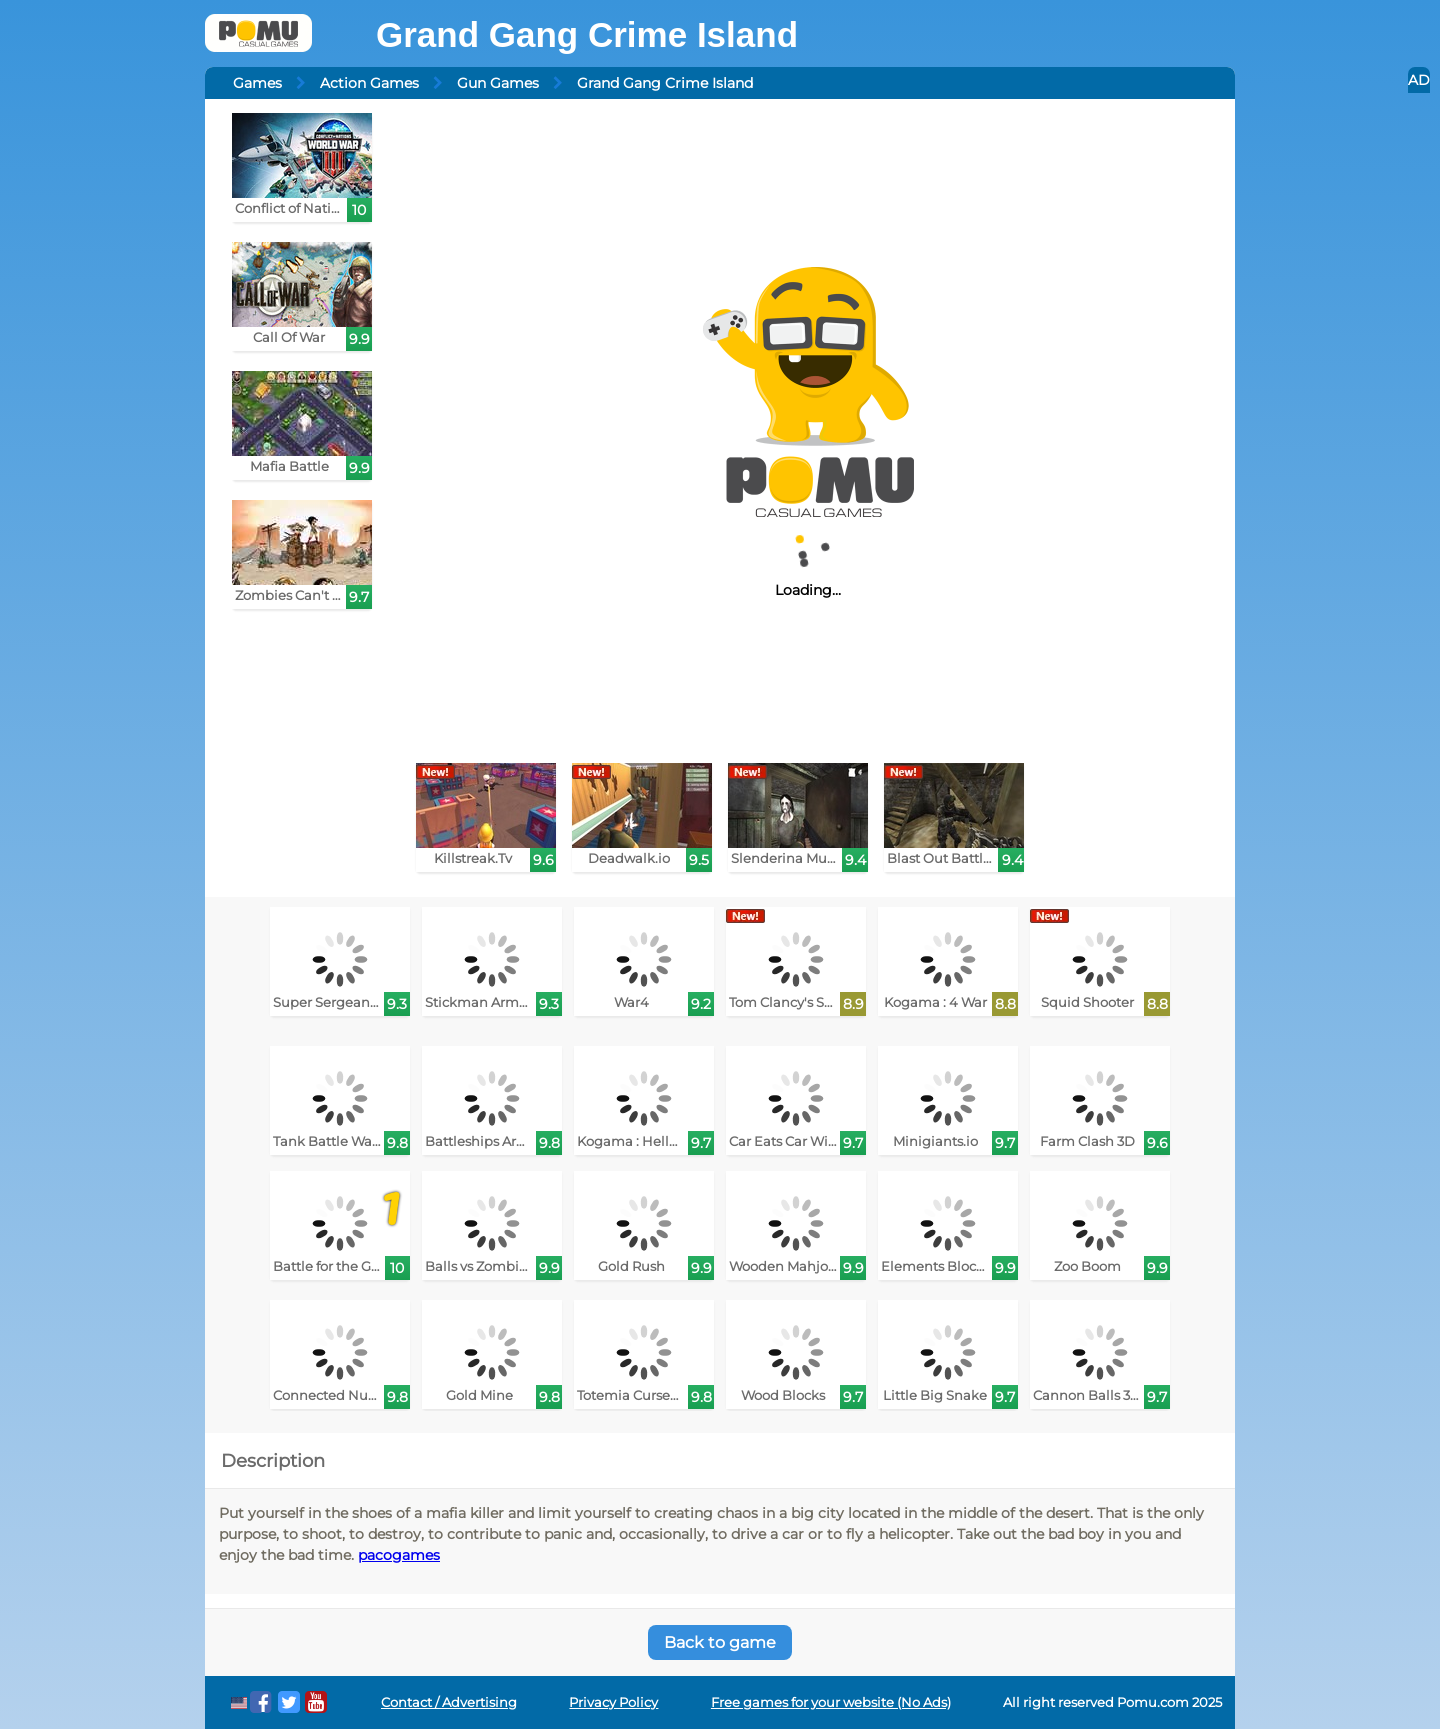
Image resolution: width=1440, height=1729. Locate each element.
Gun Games (498, 83)
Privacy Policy (613, 1702)
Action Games (369, 83)
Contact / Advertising (449, 1702)
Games (257, 83)
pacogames (399, 1555)
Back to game (720, 1642)
